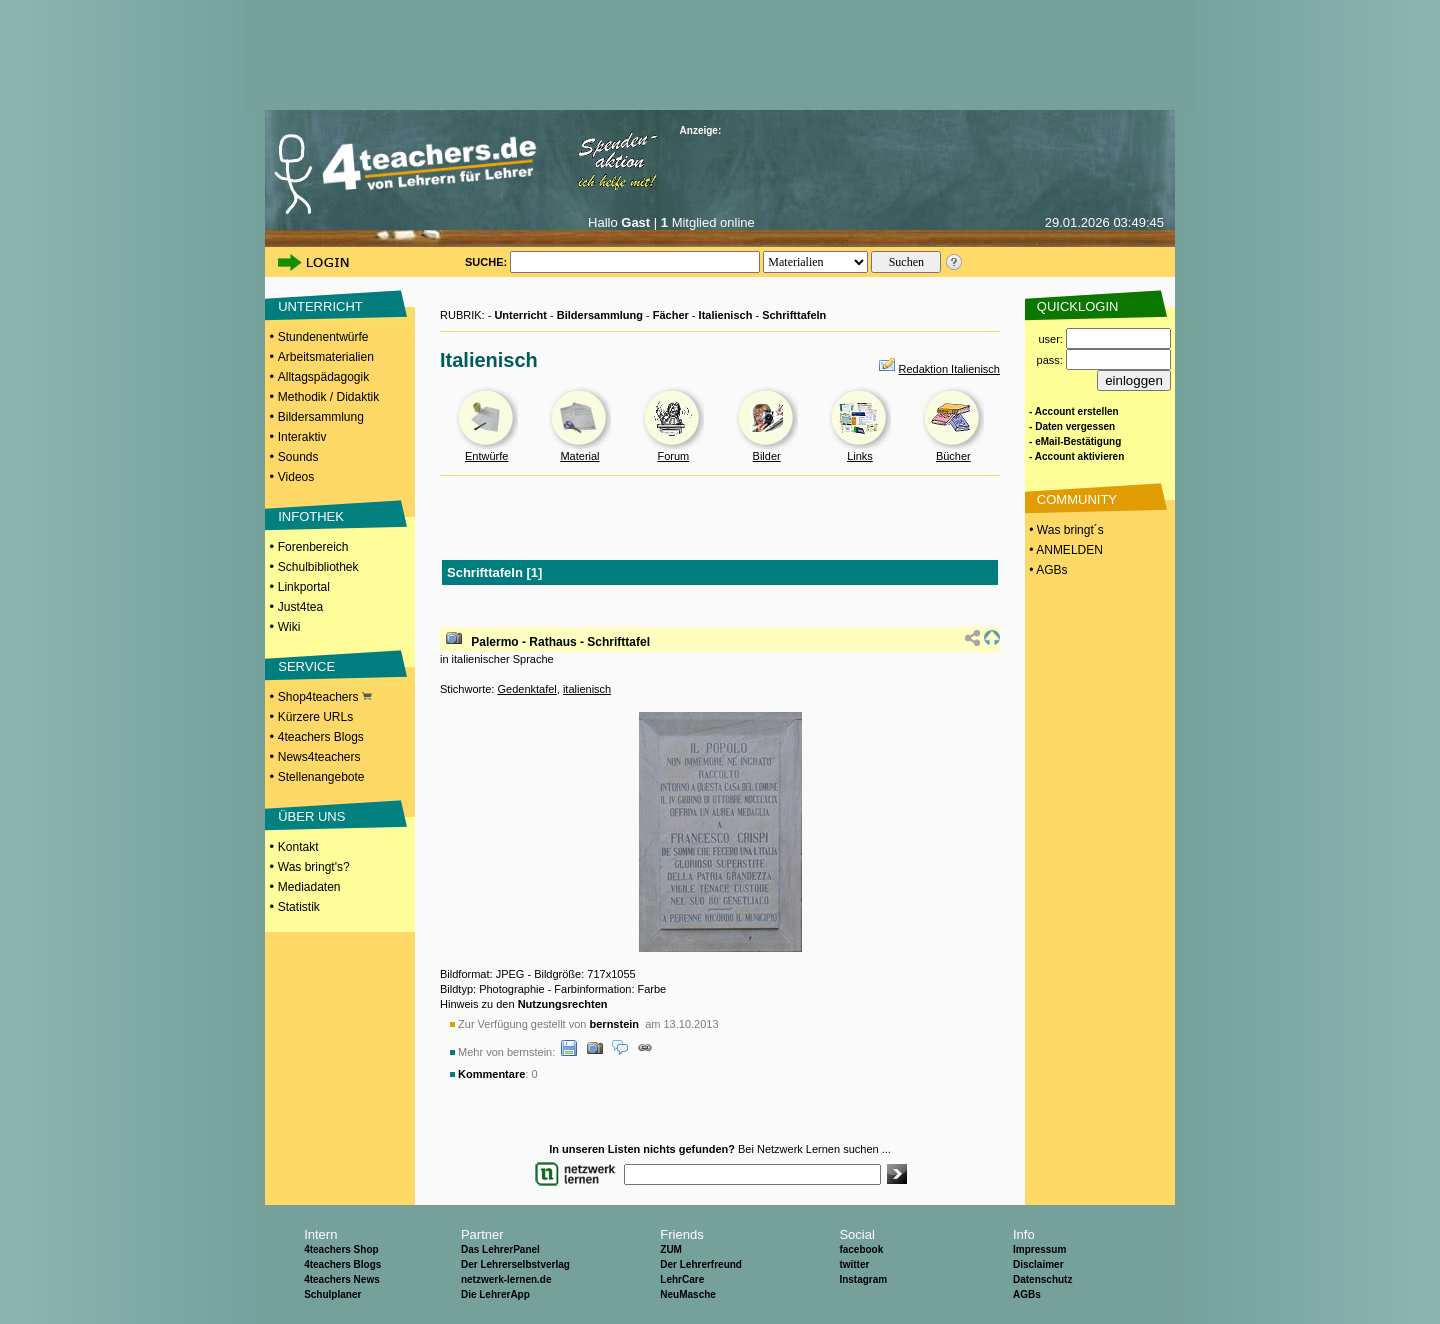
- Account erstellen (1074, 411)
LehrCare (682, 1279)
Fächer (671, 315)
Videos (296, 477)
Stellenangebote (321, 777)
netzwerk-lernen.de (506, 1279)
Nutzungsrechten (563, 1004)
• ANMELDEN (1064, 550)
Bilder (767, 456)
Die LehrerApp (495, 1294)
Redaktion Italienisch (949, 369)
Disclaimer (1038, 1264)
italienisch (587, 689)
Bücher (953, 456)
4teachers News (342, 1279)
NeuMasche (688, 1294)
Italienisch (726, 315)
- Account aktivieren (1076, 456)
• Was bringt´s (1065, 530)
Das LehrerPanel (500, 1249)
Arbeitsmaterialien (326, 357)
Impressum (1039, 1249)
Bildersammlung (321, 417)
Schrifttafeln (794, 315)
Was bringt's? (314, 867)
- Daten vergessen (1072, 426)
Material (579, 456)
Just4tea (300, 607)
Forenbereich (313, 547)
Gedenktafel (526, 689)
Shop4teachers (325, 697)
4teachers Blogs (321, 737)
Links (860, 456)
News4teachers (319, 757)
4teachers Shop (341, 1249)
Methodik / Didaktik (328, 397)
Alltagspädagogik (323, 377)
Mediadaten (309, 887)
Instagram (863, 1279)
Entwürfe (486, 456)
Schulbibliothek (318, 567)
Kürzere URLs (315, 717)
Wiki (289, 627)
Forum (673, 456)
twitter (854, 1264)
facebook (861, 1249)
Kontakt (298, 847)
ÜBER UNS (311, 816)
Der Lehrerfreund (701, 1264)
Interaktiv (302, 437)
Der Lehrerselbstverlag (515, 1264)
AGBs (1027, 1294)
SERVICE (306, 666)
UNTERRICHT (320, 306)
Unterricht (520, 315)
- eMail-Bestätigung (1075, 441)
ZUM (671, 1249)
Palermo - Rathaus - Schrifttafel (560, 642)
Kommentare (491, 1074)
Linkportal (304, 587)
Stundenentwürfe (323, 337)
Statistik (299, 907)
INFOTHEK (311, 516)
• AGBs (1047, 570)
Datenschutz (1042, 1279)
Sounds (298, 457)
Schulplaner (332, 1294)
